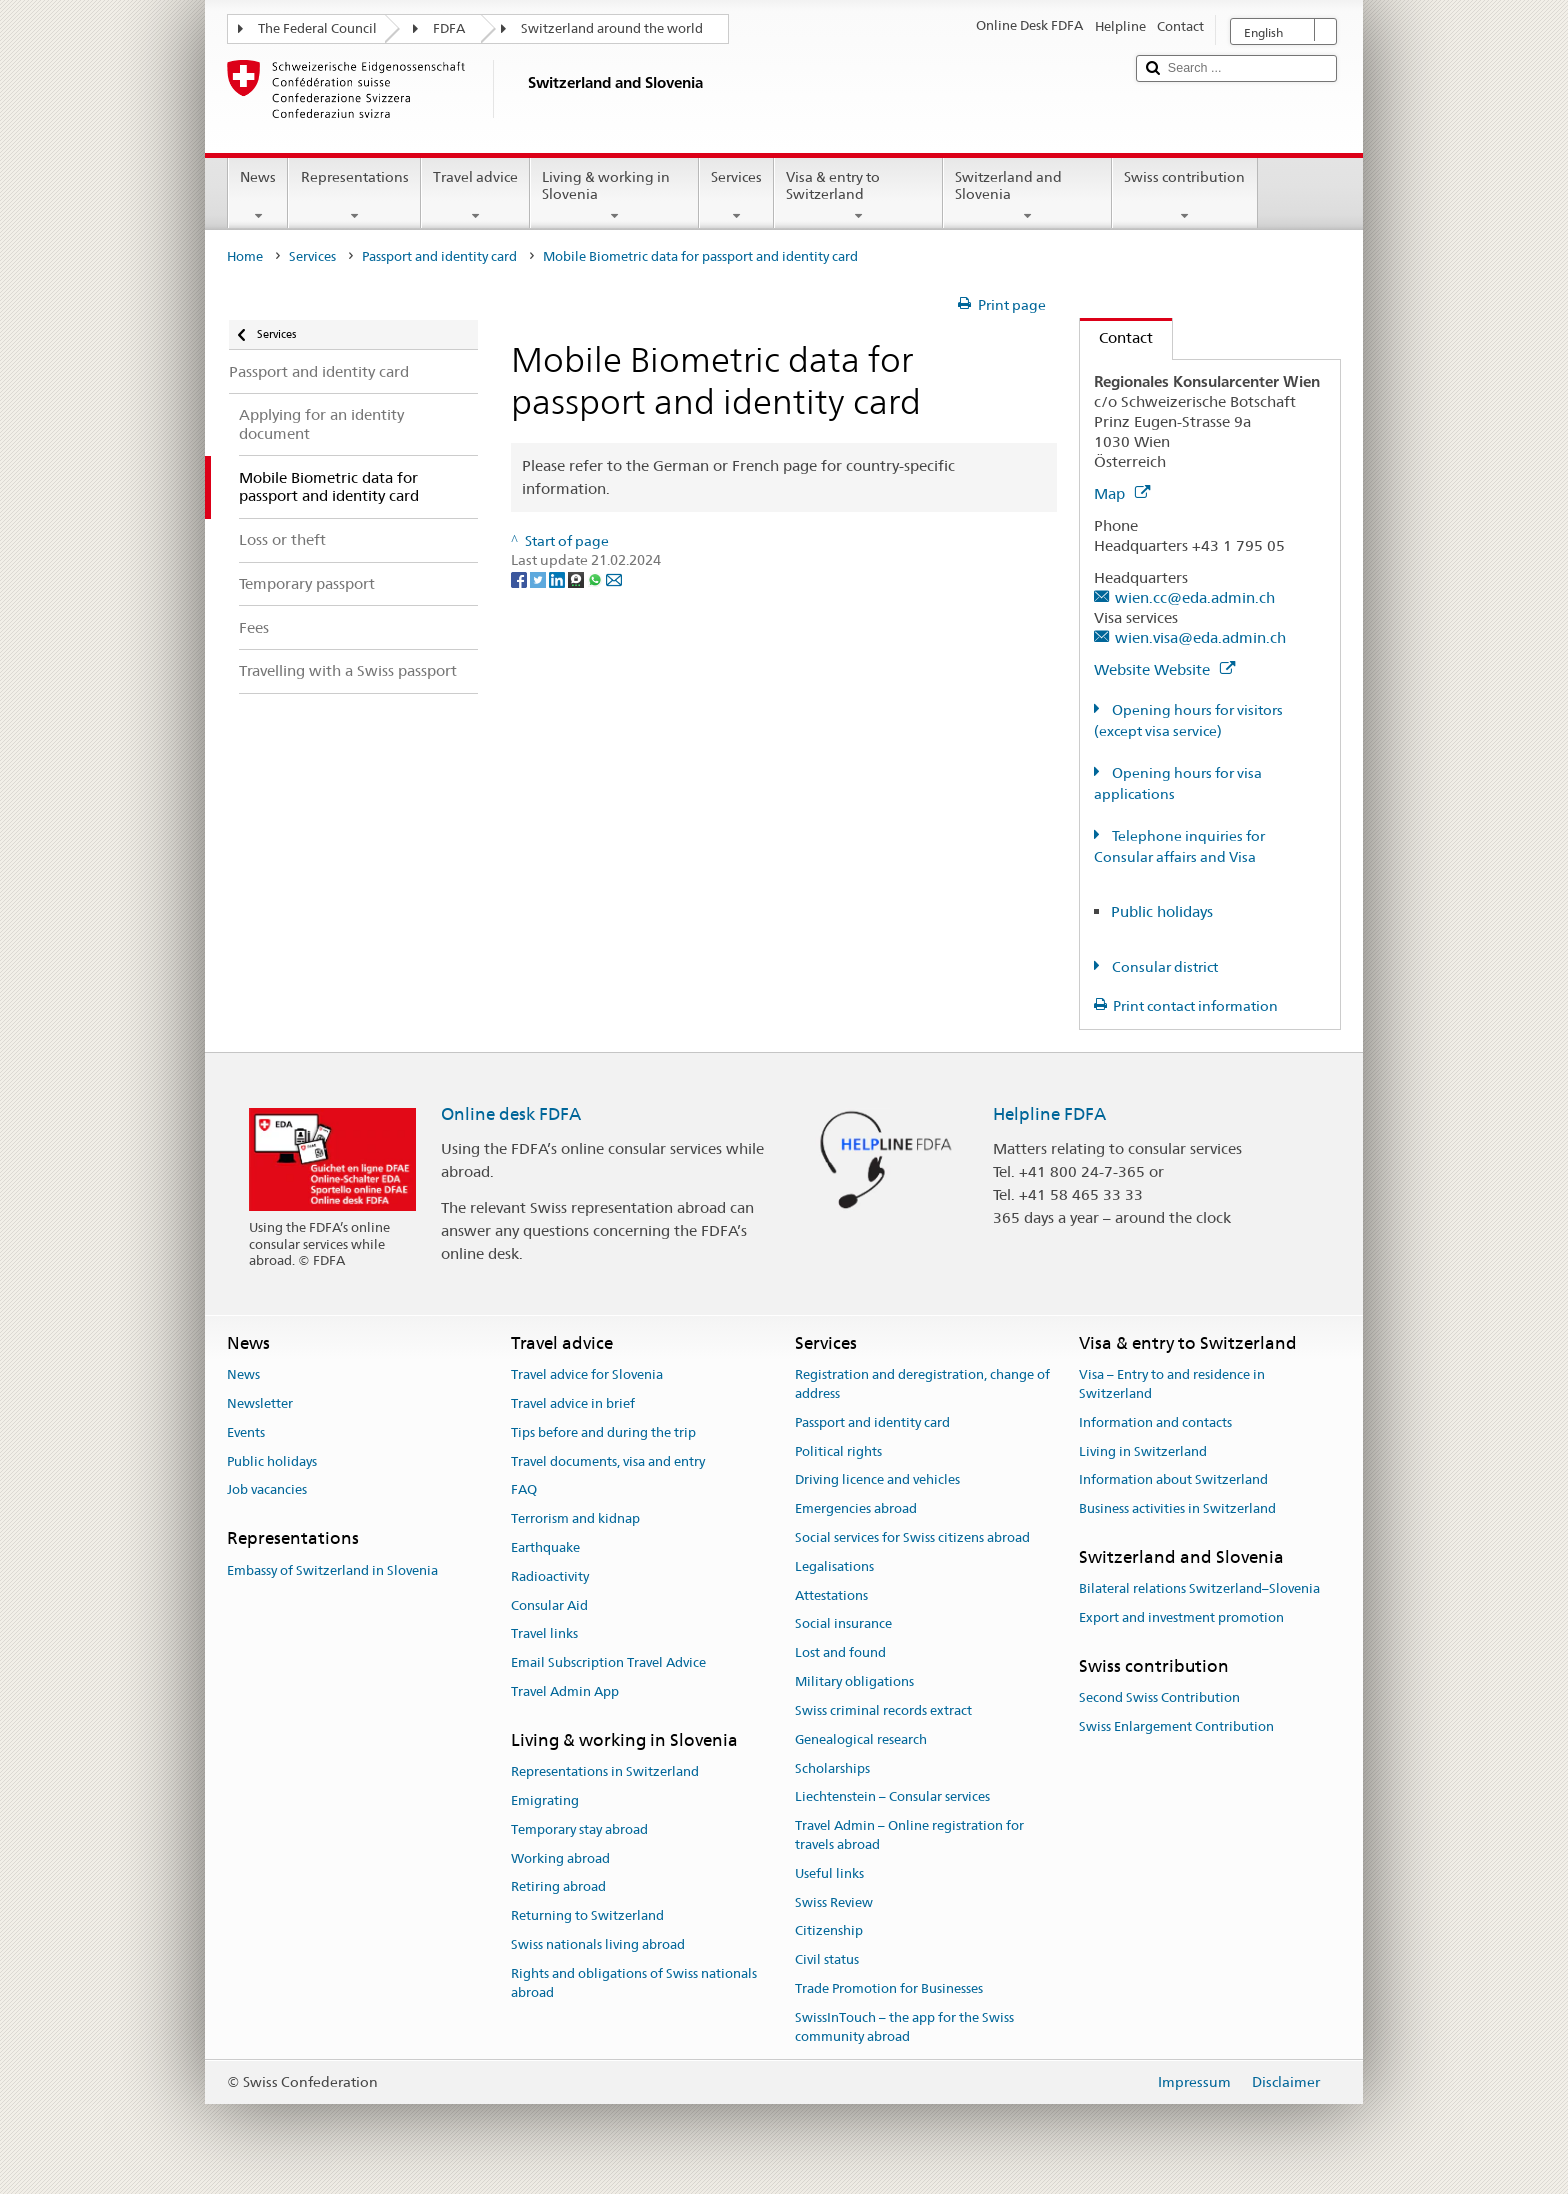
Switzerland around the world (612, 28)
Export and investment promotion (1181, 1617)
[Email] (614, 579)
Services (736, 196)
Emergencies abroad (856, 1508)
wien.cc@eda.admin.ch (1195, 597)
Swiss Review (834, 1902)
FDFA (449, 28)
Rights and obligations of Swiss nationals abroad (634, 1983)
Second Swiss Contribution (1159, 1697)
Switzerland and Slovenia (1027, 196)
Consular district (1163, 967)
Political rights (838, 1451)
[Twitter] (539, 579)
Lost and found (840, 1653)
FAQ (524, 1490)
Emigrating (545, 1800)
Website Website (1164, 669)
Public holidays (1162, 911)
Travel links (544, 1634)
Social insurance (843, 1624)
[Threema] (577, 579)
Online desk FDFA (511, 1114)
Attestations (831, 1595)
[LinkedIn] (558, 579)
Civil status (827, 1959)
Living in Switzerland (1143, 1451)
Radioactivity (550, 1576)
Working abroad (560, 1858)
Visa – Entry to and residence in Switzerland (1172, 1384)
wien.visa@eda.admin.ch (1200, 637)
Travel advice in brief (573, 1403)
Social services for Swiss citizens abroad (912, 1537)
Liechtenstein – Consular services (892, 1797)
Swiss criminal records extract (883, 1710)
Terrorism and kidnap (575, 1518)
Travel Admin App (565, 1691)
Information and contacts (1155, 1422)
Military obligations (854, 1681)
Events (246, 1432)
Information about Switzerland (1173, 1480)
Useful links (829, 1873)
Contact (1116, 337)
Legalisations (834, 1566)
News (258, 196)
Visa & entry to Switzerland (858, 196)
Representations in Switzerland (605, 1771)
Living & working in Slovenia (614, 196)
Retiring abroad (558, 1887)
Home (245, 256)
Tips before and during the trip (603, 1432)
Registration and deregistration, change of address (922, 1384)
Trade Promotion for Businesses (889, 1988)
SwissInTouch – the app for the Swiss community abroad (904, 2027)
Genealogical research (861, 1739)
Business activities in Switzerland (1177, 1508)
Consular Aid (549, 1605)
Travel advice (475, 196)
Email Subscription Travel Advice (608, 1663)
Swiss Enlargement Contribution (1176, 1726)
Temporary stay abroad (579, 1829)
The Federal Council (317, 28)
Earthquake (545, 1547)
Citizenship (829, 1931)
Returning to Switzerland (587, 1916)
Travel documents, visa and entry (608, 1461)
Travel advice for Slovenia (587, 1374)
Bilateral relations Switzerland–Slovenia (1199, 1589)
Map (1122, 493)
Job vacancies (267, 1490)
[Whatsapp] (596, 579)
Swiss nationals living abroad (598, 1944)
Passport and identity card (439, 256)
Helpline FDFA (1049, 1114)
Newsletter (260, 1403)
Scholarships (832, 1768)
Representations (354, 196)
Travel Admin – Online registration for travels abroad (909, 1835)
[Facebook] (520, 579)
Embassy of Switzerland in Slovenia (332, 1570)
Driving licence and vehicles (877, 1480)
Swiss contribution (1184, 196)
